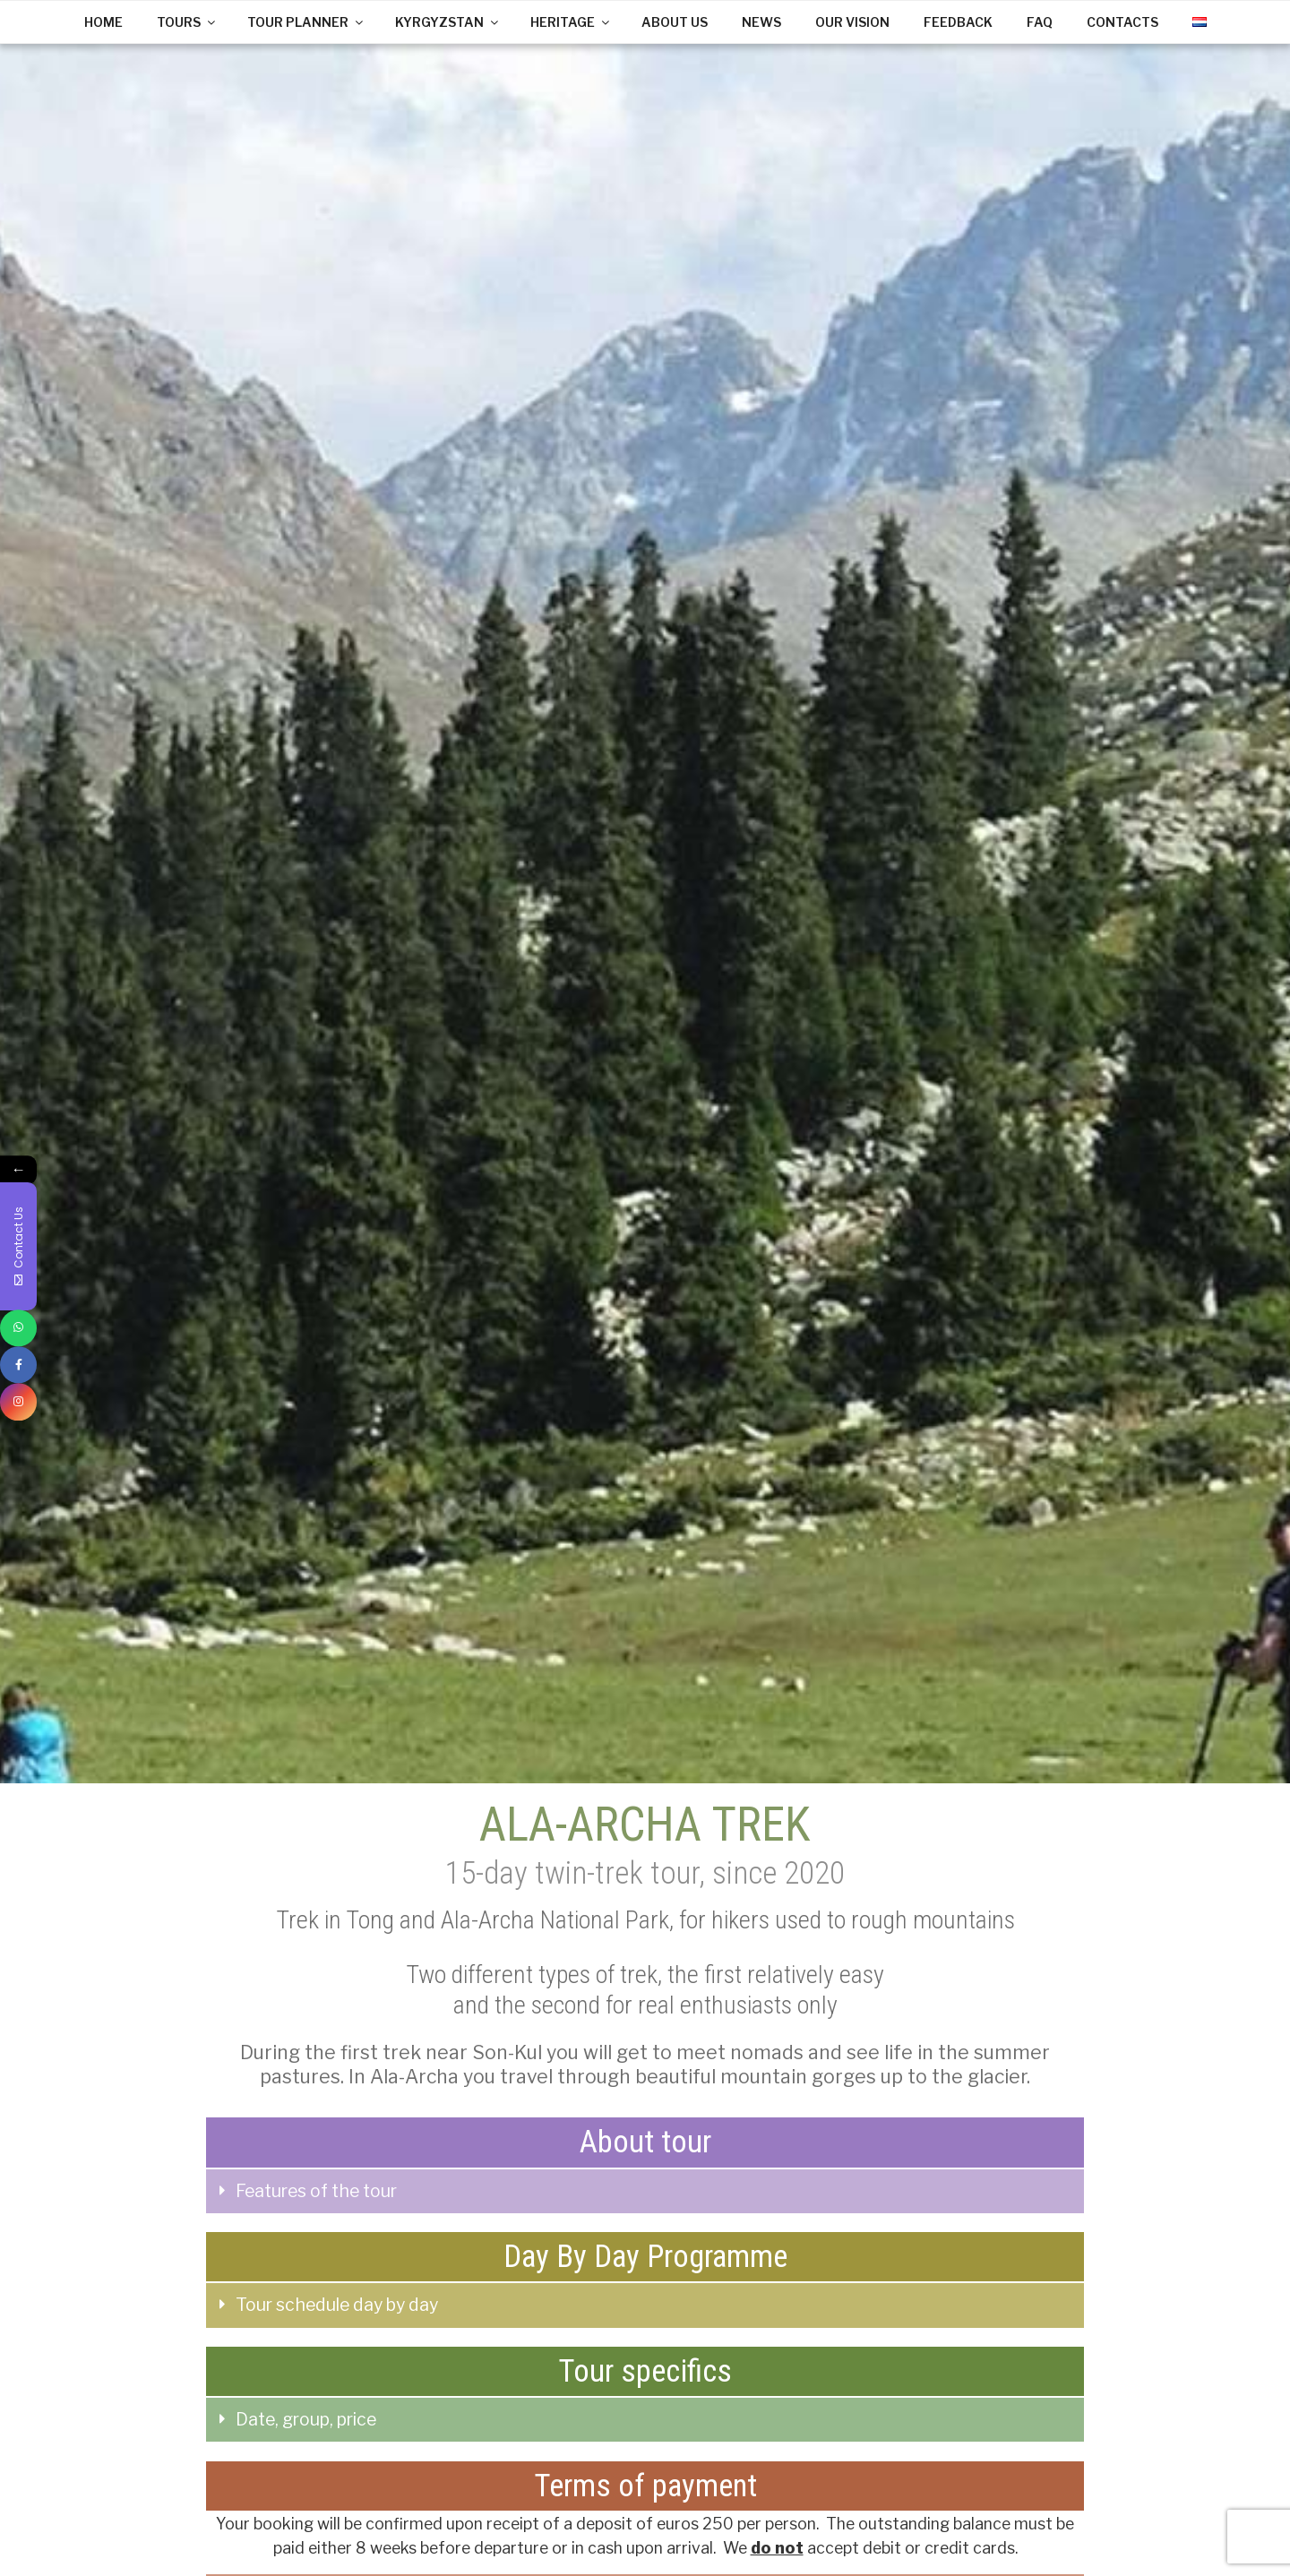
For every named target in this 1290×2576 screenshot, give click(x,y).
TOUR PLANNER (306, 22)
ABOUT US (674, 22)
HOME (103, 22)
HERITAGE (571, 22)
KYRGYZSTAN (448, 22)
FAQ (1040, 22)
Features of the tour (316, 2191)
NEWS (761, 22)
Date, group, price (306, 2419)
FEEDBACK (958, 22)
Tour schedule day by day (337, 2304)
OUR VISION (852, 22)
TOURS (187, 22)
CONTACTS (1122, 22)
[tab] (645, 2191)
